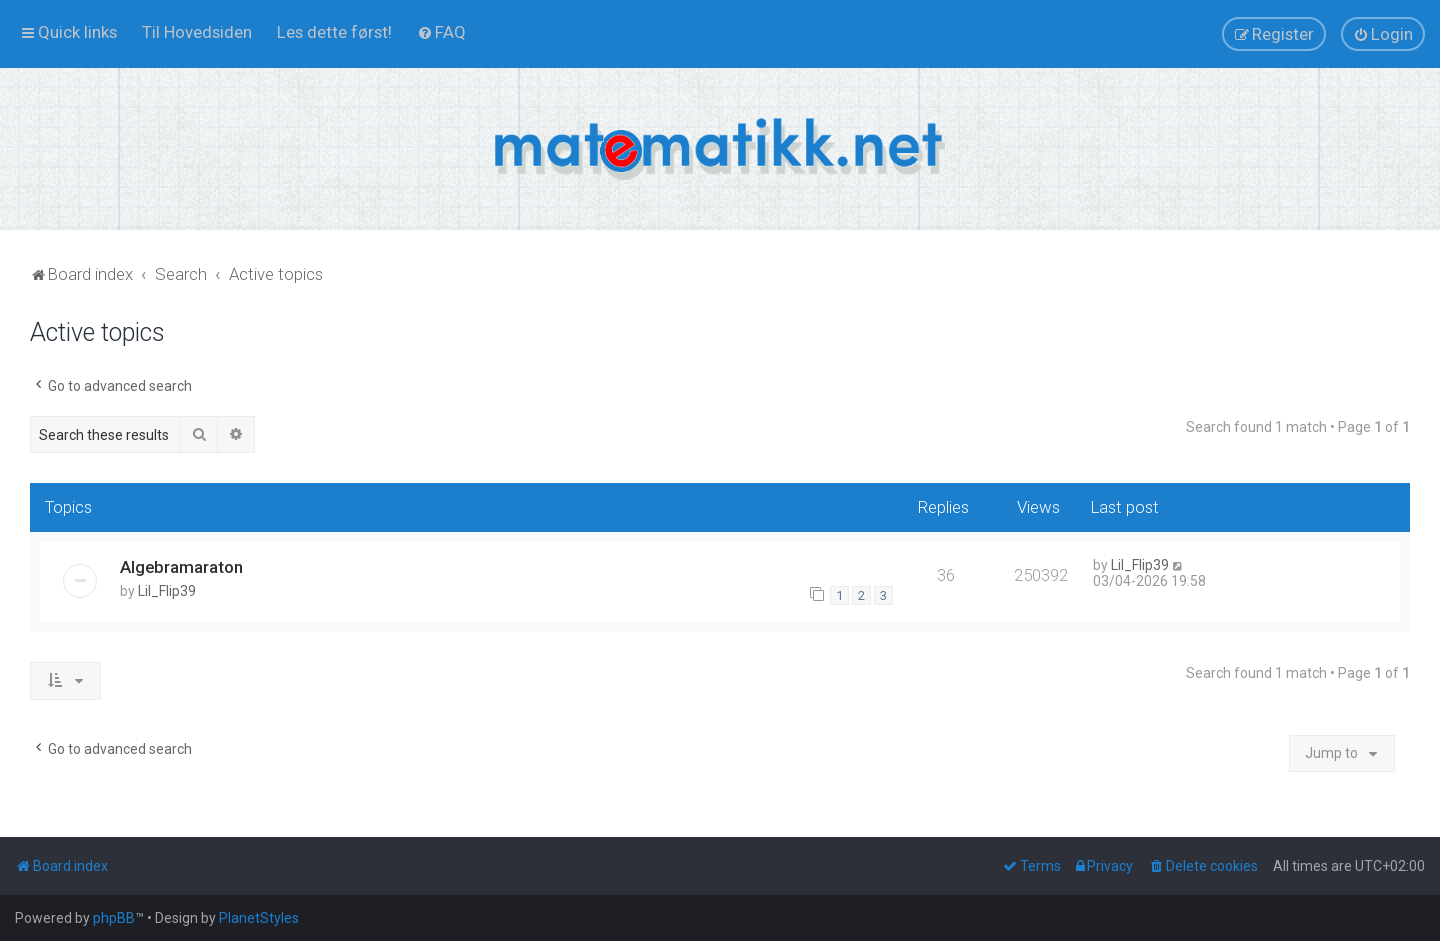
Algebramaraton (181, 567)
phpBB (114, 918)
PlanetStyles (259, 918)
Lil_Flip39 (167, 591)
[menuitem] (197, 32)
